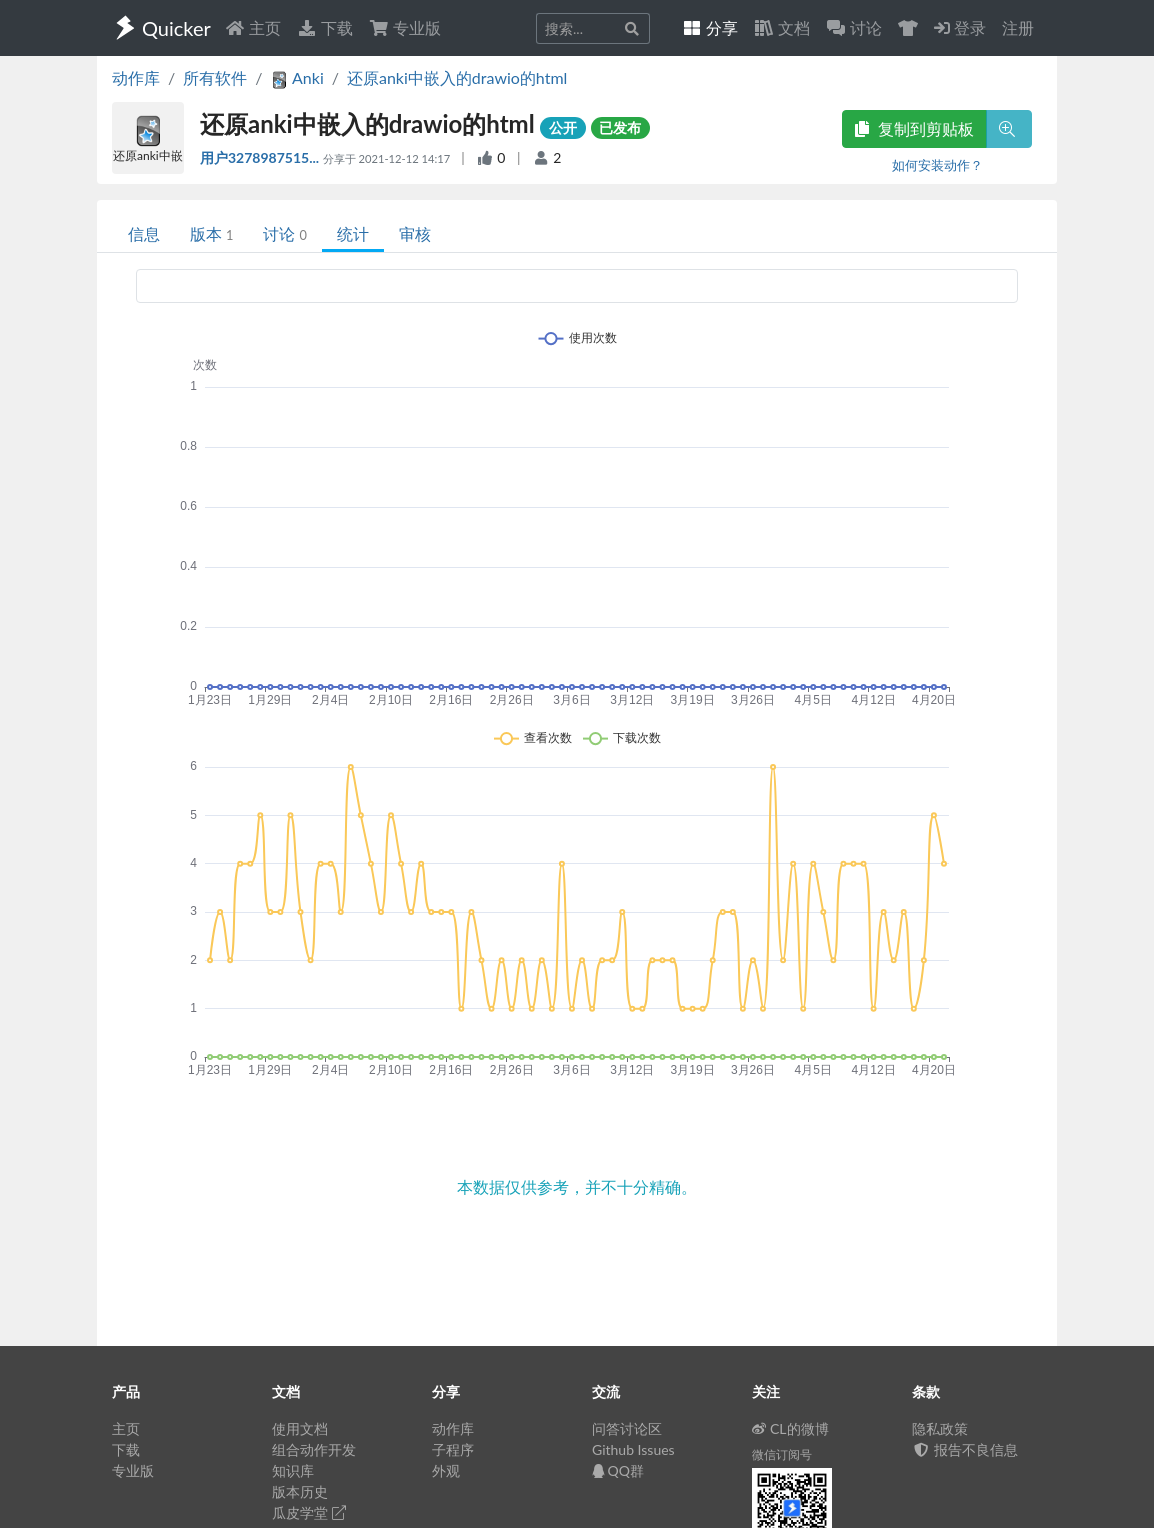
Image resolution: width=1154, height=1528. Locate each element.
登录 (960, 27)
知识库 (293, 1470)
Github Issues (633, 1449)
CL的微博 (790, 1428)
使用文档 (300, 1428)
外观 (446, 1470)
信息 (144, 233)
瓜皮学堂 (309, 1512)
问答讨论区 (627, 1428)
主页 (253, 27)
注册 (1018, 27)
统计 (353, 233)
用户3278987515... (261, 157)
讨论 (284, 233)
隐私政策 (940, 1428)
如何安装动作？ (937, 165)
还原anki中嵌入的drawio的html (457, 77)
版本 (211, 233)
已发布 (620, 127)
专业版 (405, 27)
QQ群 (618, 1470)
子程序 (453, 1449)
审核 (415, 233)
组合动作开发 (314, 1449)
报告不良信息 (965, 1449)
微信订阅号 (782, 1454)
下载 (325, 27)
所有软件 (215, 77)
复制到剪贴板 (914, 128)
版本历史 (300, 1491)
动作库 (136, 77)
